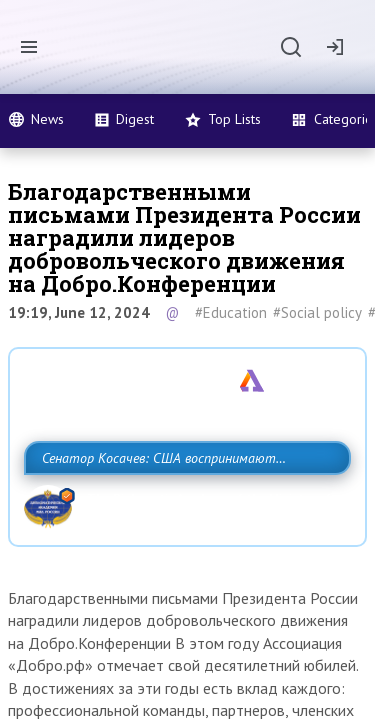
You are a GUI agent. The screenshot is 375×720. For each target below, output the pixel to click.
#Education (231, 312)
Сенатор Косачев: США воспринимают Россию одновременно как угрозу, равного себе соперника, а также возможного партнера (182, 502)
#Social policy (317, 312)
